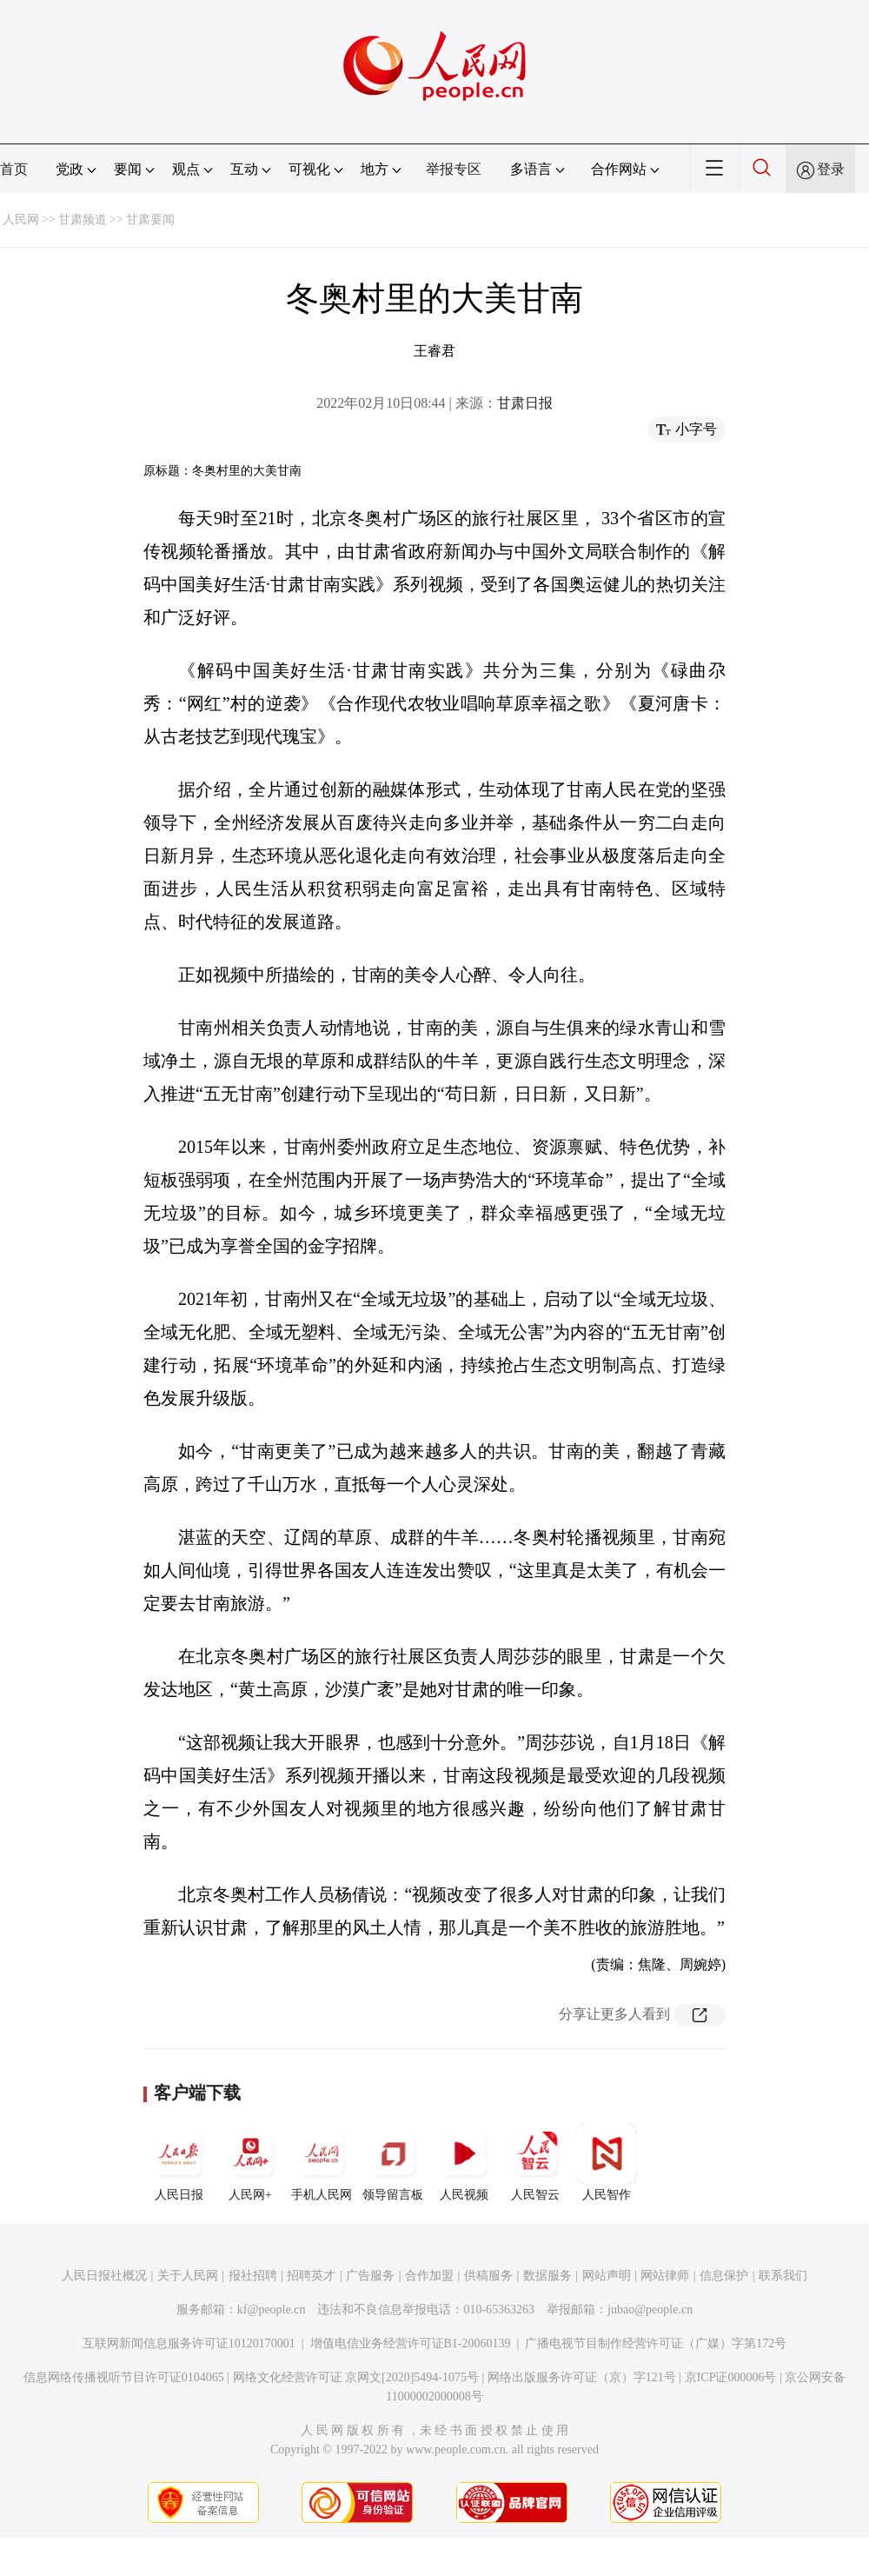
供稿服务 (488, 2275)
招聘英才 (311, 2275)
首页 (14, 169)
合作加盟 (429, 2275)
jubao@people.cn (650, 2309)
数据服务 (547, 2275)
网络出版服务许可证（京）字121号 (582, 2377)
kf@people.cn (271, 2309)
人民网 (21, 219)
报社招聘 (253, 2275)
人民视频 (464, 2162)
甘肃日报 (525, 403)
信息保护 (724, 2275)
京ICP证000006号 (731, 2377)
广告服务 (370, 2275)
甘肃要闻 (150, 219)
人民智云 (535, 2162)
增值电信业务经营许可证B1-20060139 (410, 2343)
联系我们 (783, 2275)
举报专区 (453, 169)
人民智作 (606, 2162)
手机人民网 (321, 2162)
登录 (831, 169)
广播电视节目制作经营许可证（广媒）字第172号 (655, 2343)
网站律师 (664, 2275)
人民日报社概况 (104, 2275)
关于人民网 (187, 2275)
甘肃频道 (82, 219)
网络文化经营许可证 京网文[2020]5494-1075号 (356, 2377)
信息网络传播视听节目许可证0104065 (123, 2377)
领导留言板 (392, 2162)
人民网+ (250, 2162)
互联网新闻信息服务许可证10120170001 (189, 2343)
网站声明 (606, 2275)
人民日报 (179, 2162)
